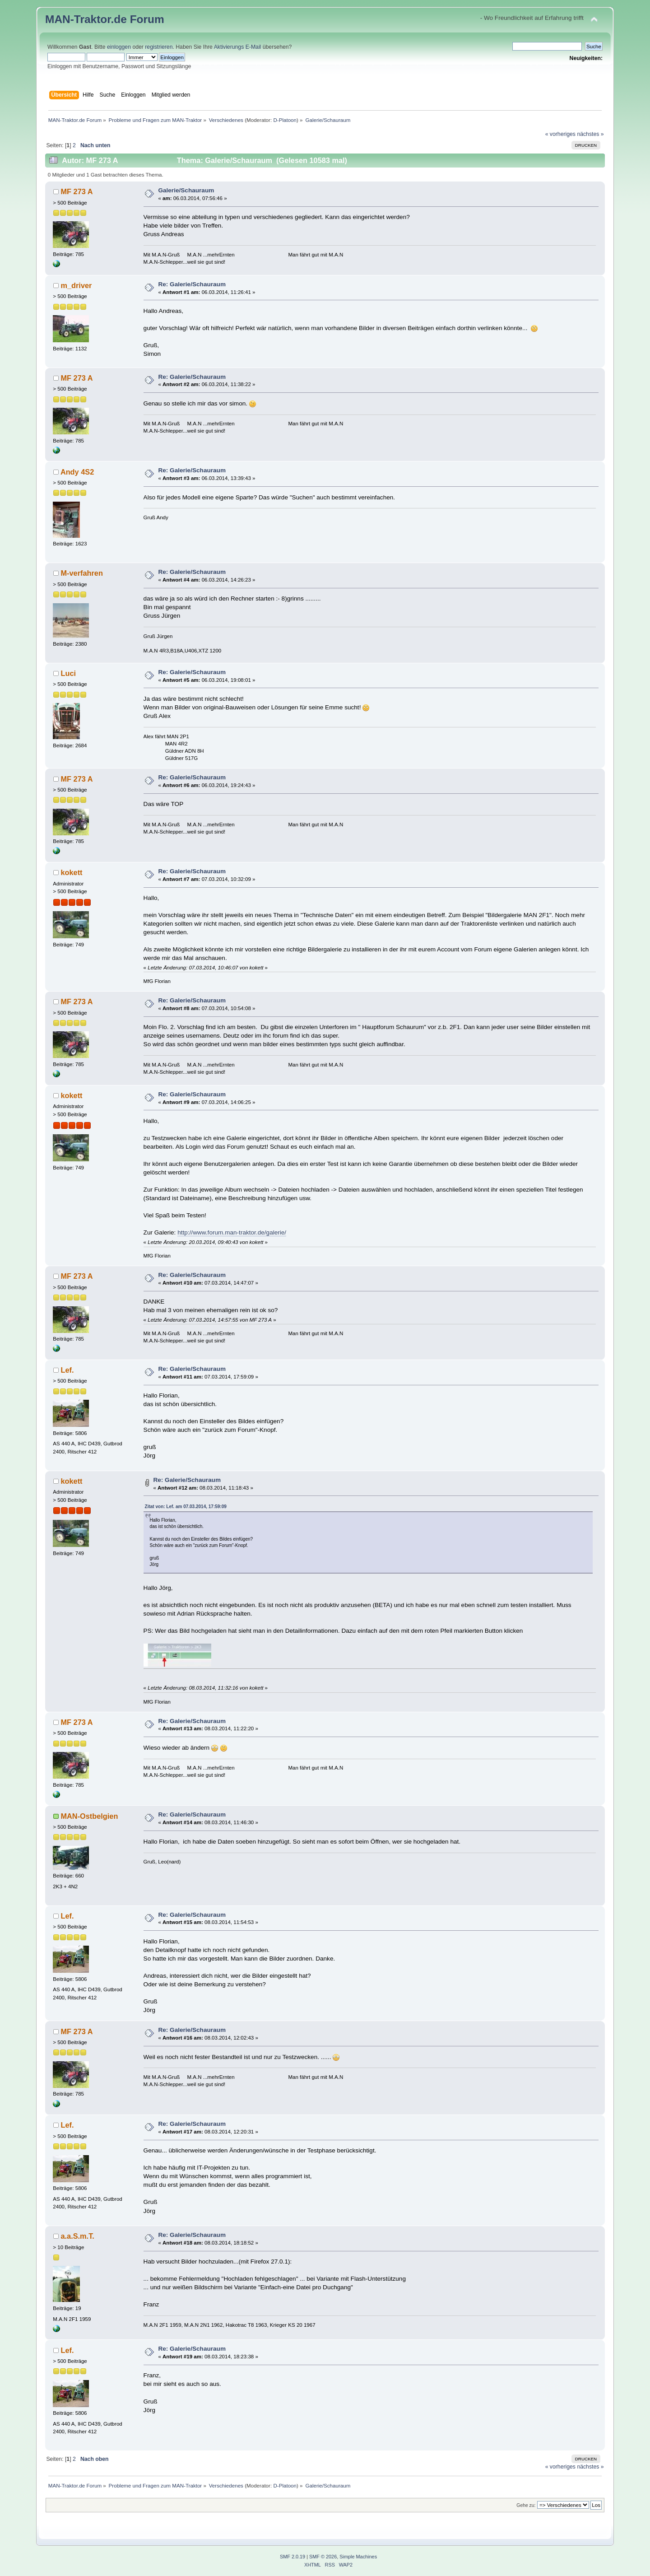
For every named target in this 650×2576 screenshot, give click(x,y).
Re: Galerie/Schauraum (192, 284)
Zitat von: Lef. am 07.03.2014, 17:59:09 (186, 1506)
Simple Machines (358, 2556)
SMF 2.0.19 (292, 2556)
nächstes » (590, 134)
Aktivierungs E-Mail (237, 47)
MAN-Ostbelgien (89, 1816)
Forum (147, 19)
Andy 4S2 (77, 472)
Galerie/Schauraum (186, 190)
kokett (71, 872)
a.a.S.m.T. (77, 2236)
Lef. (67, 1370)
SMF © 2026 (323, 2556)
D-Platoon (285, 120)
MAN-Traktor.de (86, 19)
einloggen (119, 47)
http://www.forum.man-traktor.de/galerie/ (231, 1232)
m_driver (76, 285)
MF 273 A (76, 191)
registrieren (158, 47)
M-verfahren (81, 573)
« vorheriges (560, 134)
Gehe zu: (525, 2505)
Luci (68, 673)
